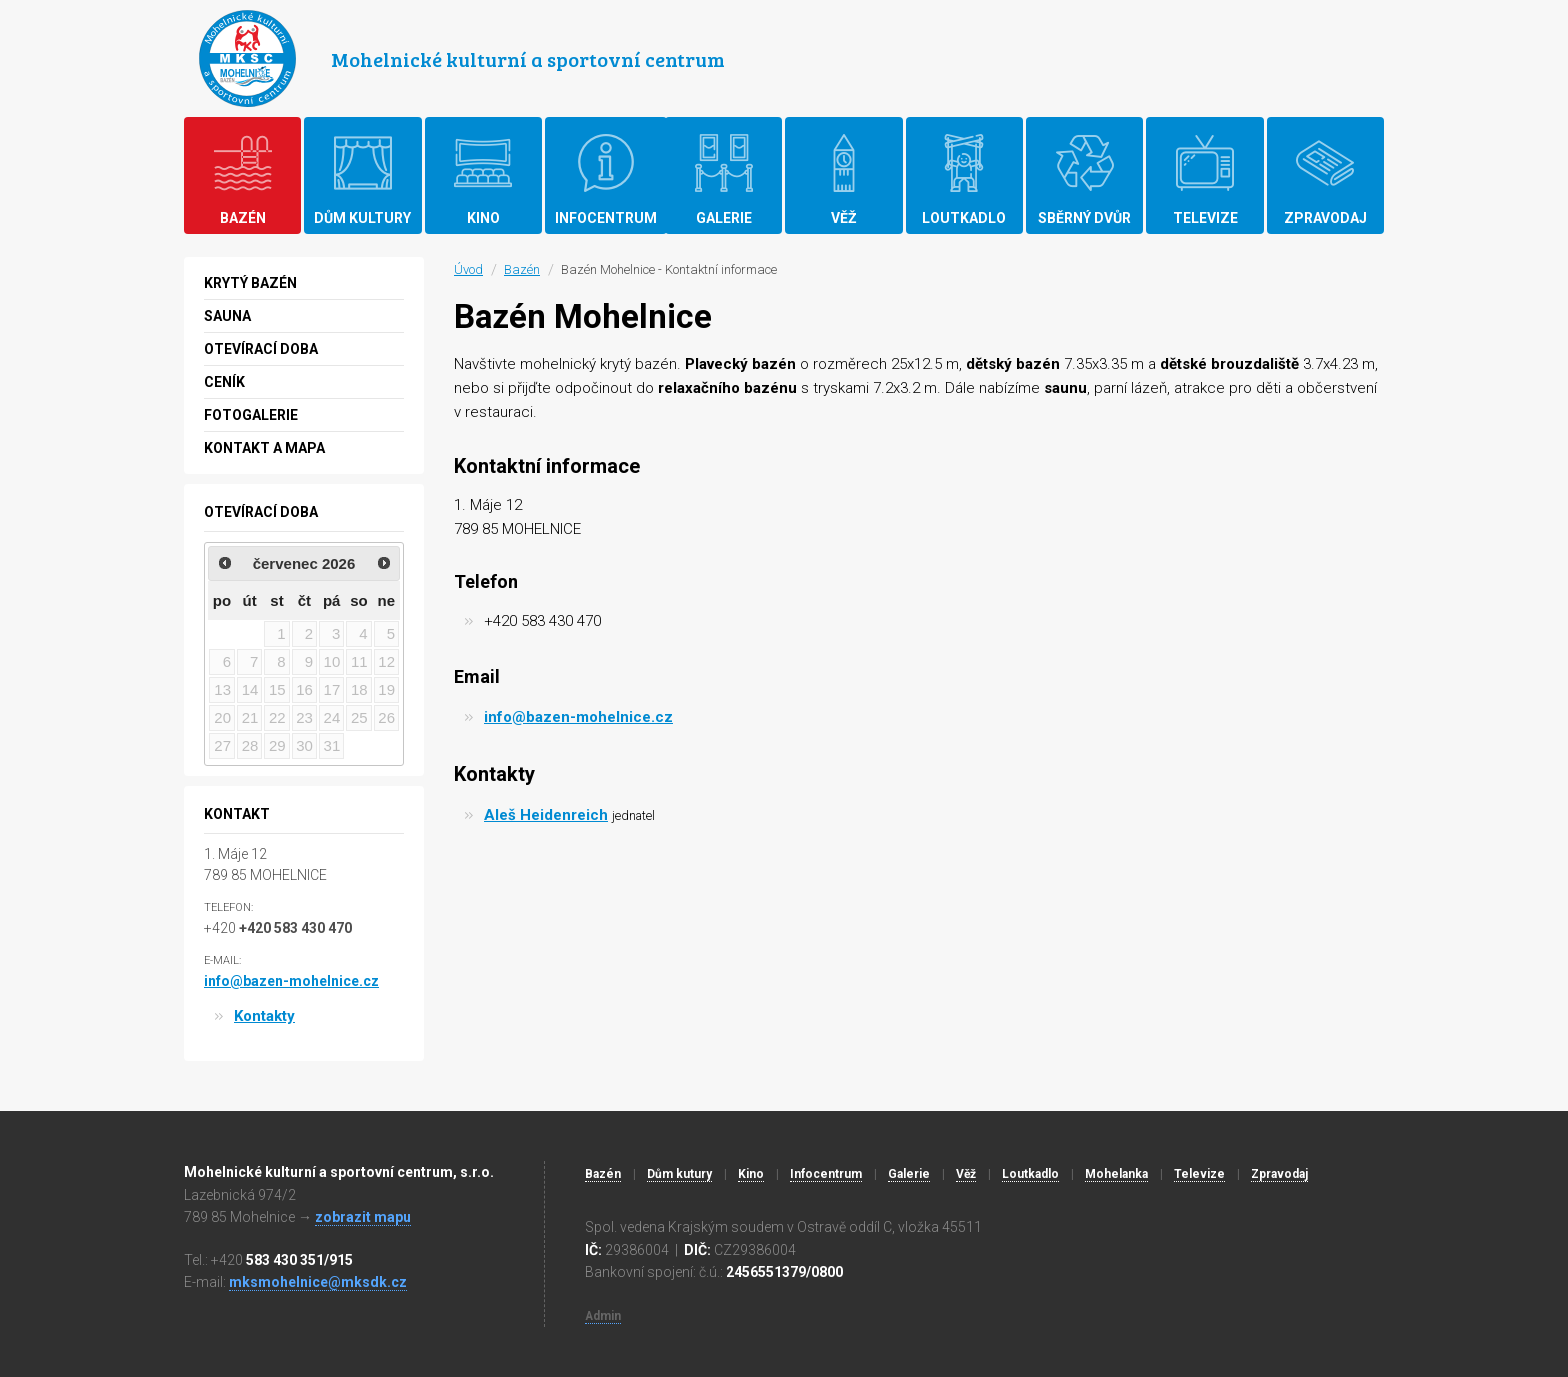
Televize (1199, 1174)
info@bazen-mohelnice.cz (578, 717)
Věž (966, 1174)
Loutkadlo (1030, 1174)
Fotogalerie (251, 415)
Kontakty (264, 1016)
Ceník (224, 382)
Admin (603, 1316)
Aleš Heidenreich (546, 815)
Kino (751, 1174)
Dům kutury (679, 1174)
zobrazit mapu (363, 1217)
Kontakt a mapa (264, 448)
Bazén (522, 269)
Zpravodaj (1279, 1174)
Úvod (468, 269)
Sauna (227, 316)
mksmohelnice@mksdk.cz (318, 1282)
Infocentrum (826, 1174)
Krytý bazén (250, 283)
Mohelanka (1116, 1174)
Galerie (909, 1174)
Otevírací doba (261, 349)
